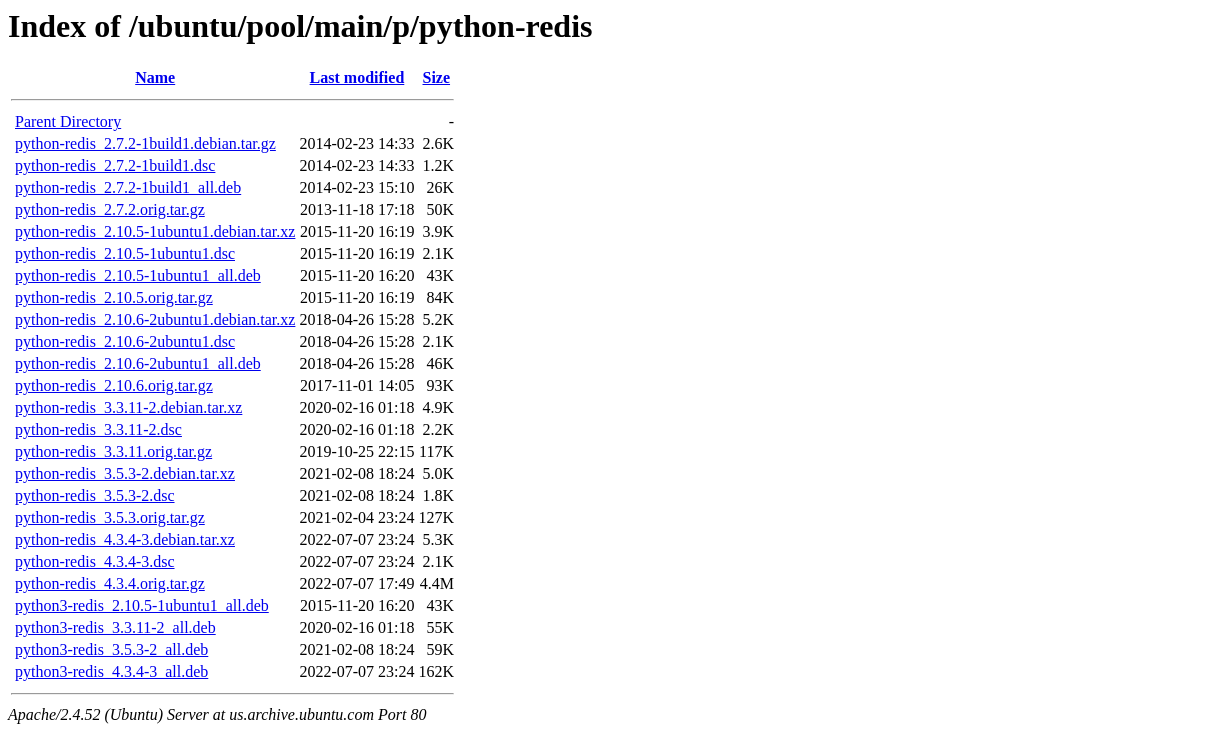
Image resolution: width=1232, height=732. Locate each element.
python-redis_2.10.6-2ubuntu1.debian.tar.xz (155, 319)
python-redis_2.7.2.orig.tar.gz (110, 209)
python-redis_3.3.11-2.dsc (98, 429)
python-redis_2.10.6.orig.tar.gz (114, 385)
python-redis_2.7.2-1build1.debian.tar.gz (145, 143)
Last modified (357, 77)
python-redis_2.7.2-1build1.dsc (115, 165)
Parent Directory (68, 121)
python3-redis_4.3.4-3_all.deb (111, 671)
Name (155, 77)
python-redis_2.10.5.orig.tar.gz (114, 297)
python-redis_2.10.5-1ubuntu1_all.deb (138, 275)
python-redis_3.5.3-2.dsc (95, 495)
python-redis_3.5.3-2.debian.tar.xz (125, 473)
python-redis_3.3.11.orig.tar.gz (113, 451)
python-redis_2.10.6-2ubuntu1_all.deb (138, 363)
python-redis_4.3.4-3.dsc (95, 561)
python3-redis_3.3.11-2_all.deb (115, 627)
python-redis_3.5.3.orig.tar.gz (110, 517)
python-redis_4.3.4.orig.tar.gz (110, 583)
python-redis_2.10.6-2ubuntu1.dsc (125, 341)
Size (437, 77)
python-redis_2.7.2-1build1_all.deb (128, 187)
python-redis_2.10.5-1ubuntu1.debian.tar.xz (155, 231)
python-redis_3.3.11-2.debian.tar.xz (128, 407)
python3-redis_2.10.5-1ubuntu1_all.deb (142, 605)
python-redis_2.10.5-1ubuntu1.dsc (125, 253)
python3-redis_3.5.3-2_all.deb (111, 649)
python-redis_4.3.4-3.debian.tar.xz (125, 539)
